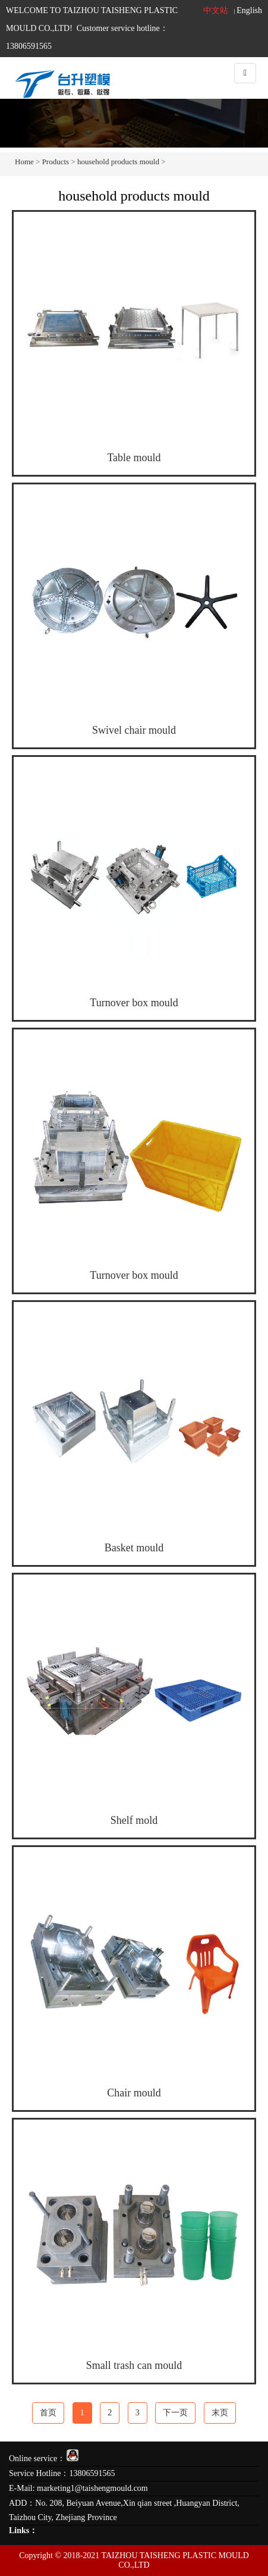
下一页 (175, 2412)
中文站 (215, 10)
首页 (48, 2412)
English (249, 10)
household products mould (118, 161)
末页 (220, 2412)
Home (24, 161)
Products (56, 161)
